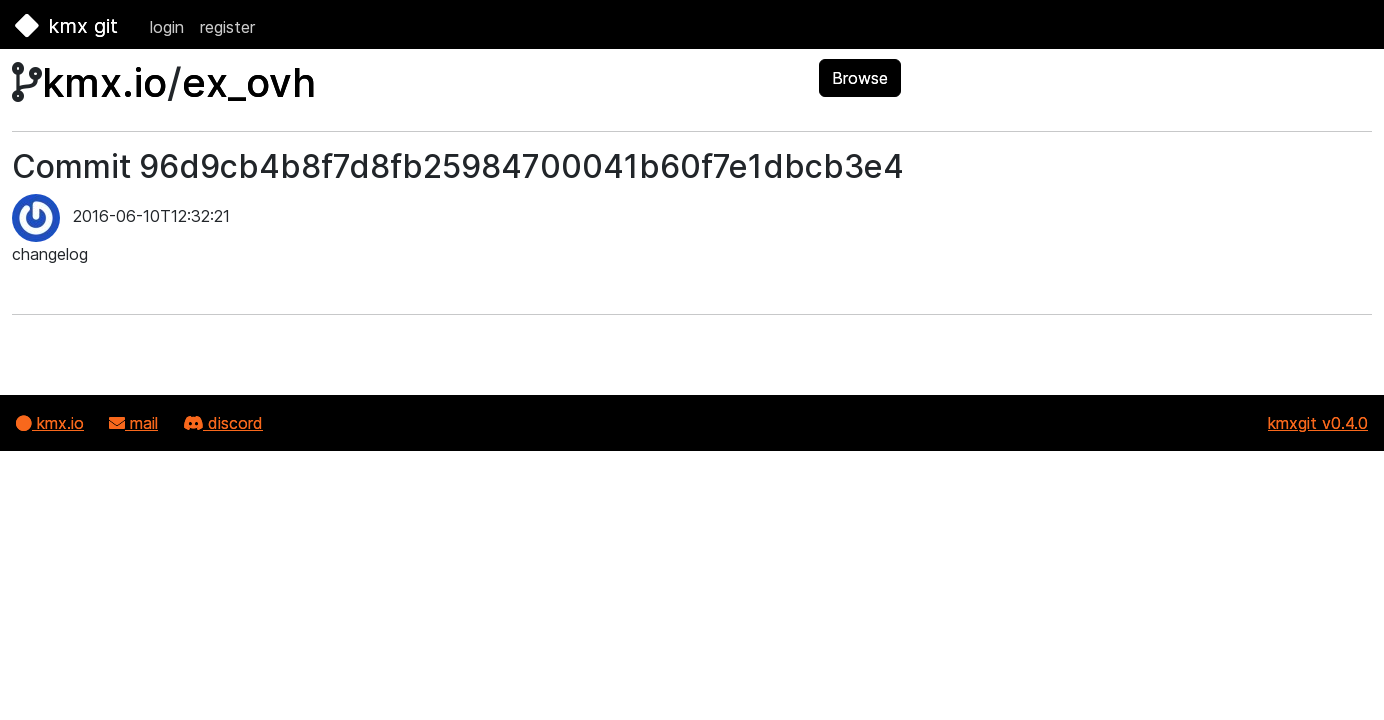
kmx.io (104, 82)
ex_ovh (249, 82)
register (227, 27)
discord (223, 423)
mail (133, 423)
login (167, 27)
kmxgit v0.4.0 (1318, 423)
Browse (860, 78)
